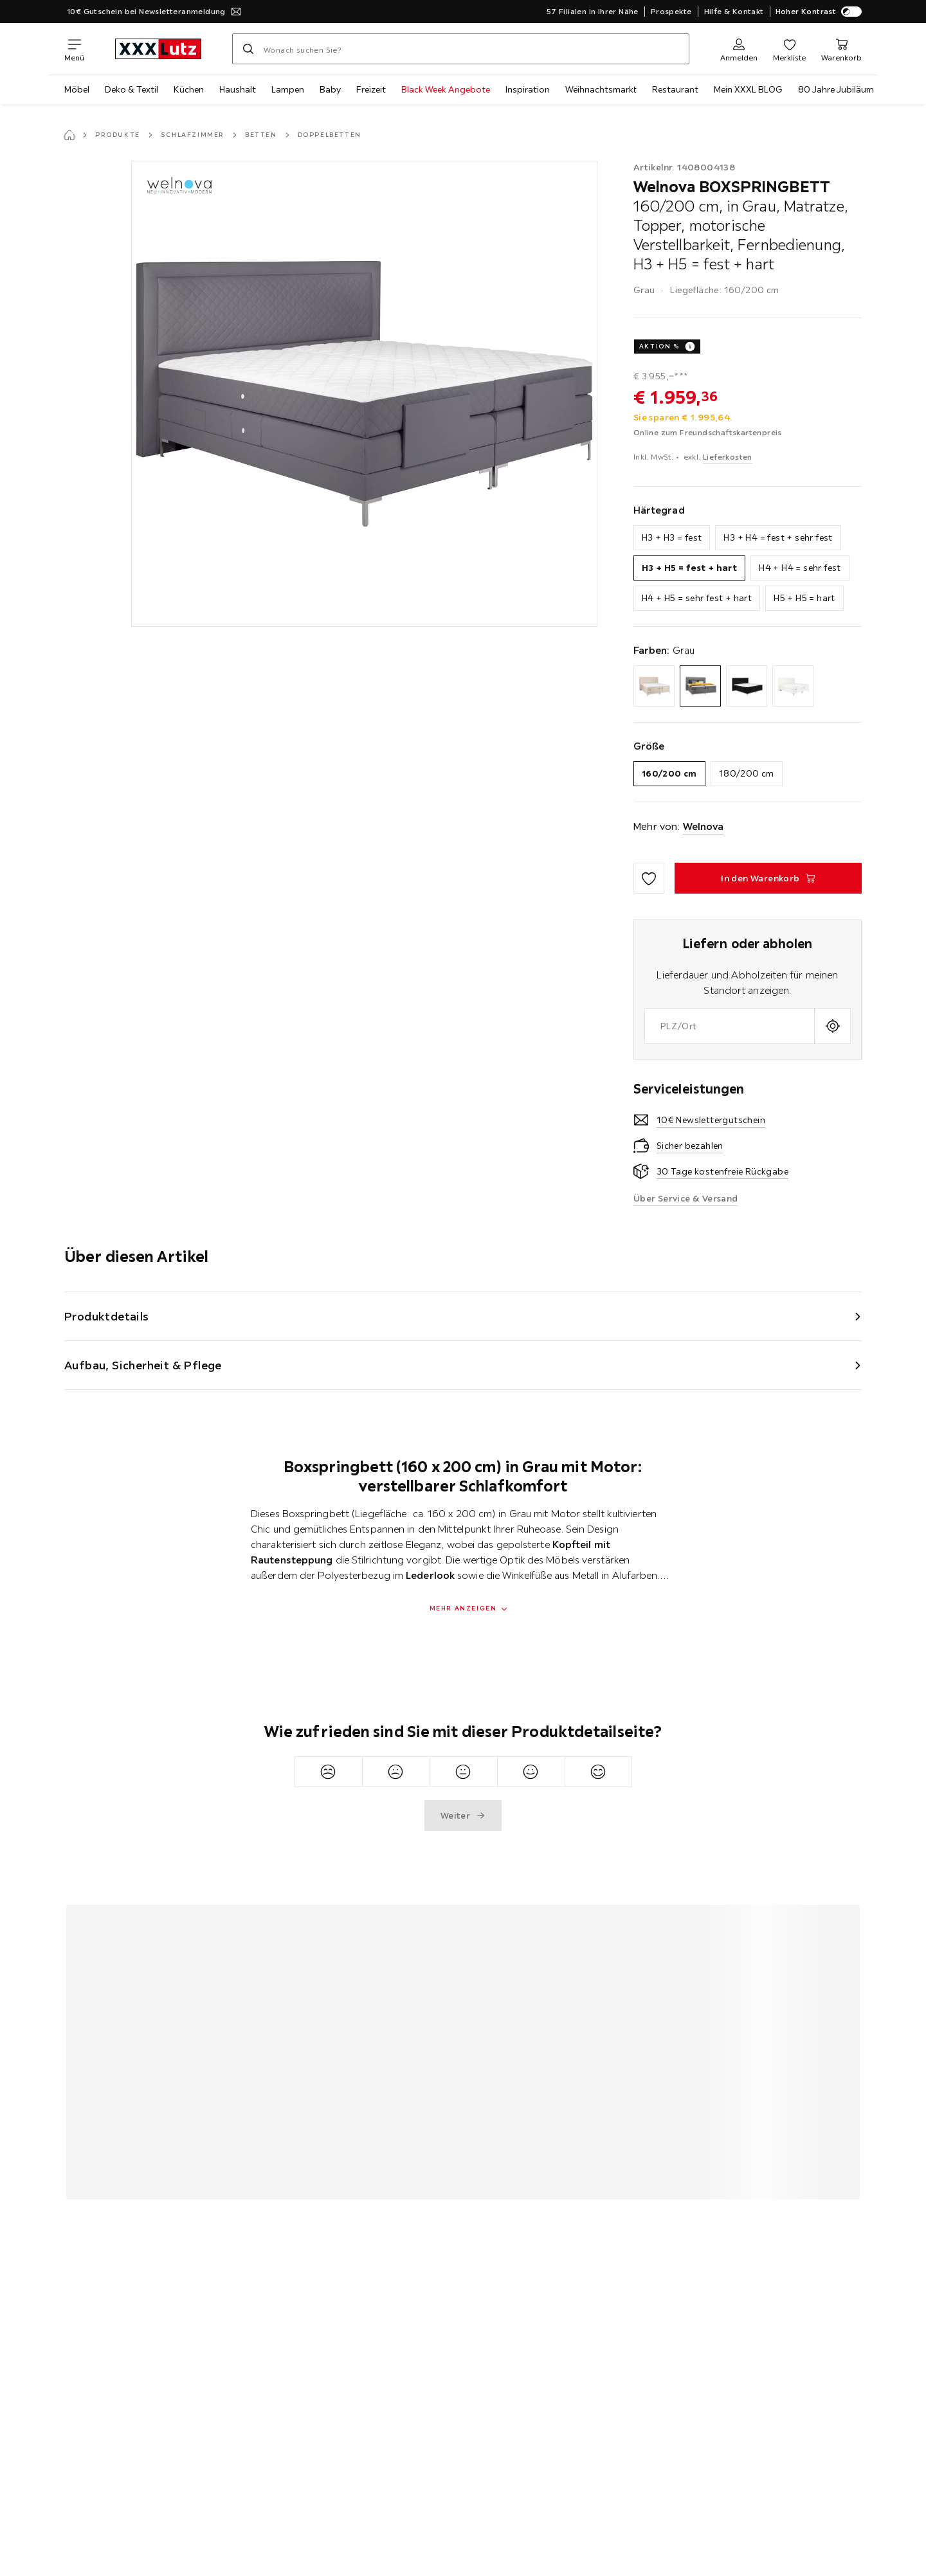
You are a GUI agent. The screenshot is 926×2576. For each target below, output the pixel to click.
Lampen (287, 89)
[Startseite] (69, 135)
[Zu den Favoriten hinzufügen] (648, 878)
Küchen (189, 89)
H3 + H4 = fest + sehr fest (777, 537)
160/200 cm (669, 773)
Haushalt (237, 89)
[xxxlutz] (158, 49)
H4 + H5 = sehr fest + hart (697, 598)
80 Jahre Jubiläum (836, 89)
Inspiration (527, 89)
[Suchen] (248, 48)
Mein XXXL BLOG (748, 89)
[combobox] (729, 1026)
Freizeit (371, 89)
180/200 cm (746, 773)
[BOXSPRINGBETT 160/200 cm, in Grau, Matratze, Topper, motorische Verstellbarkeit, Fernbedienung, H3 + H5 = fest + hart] (768, 878)
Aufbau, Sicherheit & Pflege (143, 1365)
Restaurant (675, 89)
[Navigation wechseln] (74, 49)
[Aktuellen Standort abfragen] (832, 1026)
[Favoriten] (789, 49)
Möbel (76, 89)
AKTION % (659, 346)
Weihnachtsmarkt (601, 89)
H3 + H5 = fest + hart (689, 567)
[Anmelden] (739, 49)
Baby (330, 89)
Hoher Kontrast (819, 11)
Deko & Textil (131, 89)
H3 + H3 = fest (672, 537)
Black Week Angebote (445, 89)
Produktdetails (106, 1316)
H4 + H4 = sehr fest (800, 567)
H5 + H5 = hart (804, 598)
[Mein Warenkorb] (841, 49)
